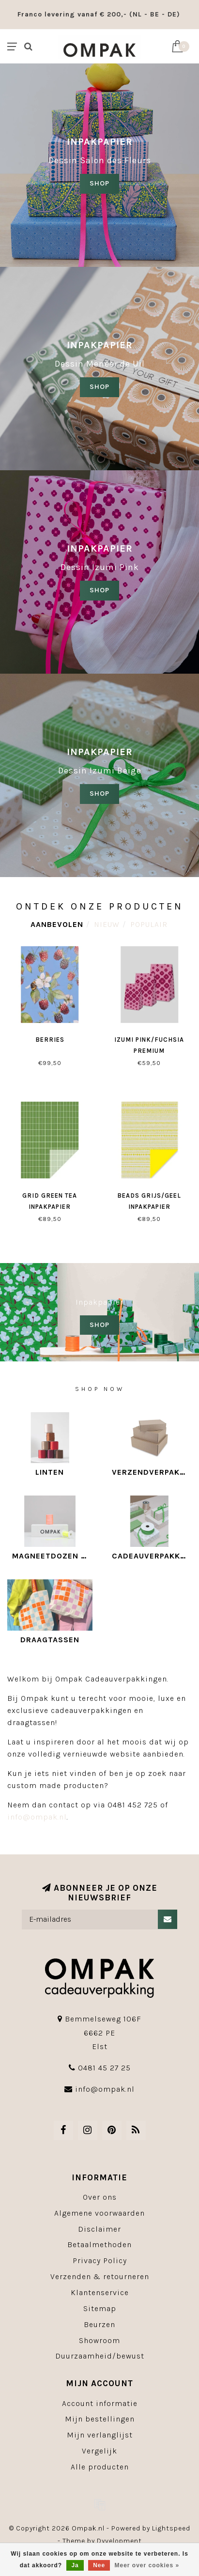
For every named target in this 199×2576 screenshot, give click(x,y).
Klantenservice (100, 2292)
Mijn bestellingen (100, 2418)
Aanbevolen (57, 924)
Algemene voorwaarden (99, 2213)
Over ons (100, 2197)
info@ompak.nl (37, 1816)
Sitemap (99, 2308)
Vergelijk (99, 2450)
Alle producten (100, 2466)
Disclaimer (99, 2229)
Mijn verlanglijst (100, 2434)
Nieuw (107, 924)
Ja (74, 2565)
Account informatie (100, 2403)
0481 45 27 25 (104, 2067)
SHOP (99, 183)
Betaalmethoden (99, 2244)
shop (99, 387)
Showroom (99, 2340)
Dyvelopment (119, 2541)
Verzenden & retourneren (99, 2276)
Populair (149, 924)
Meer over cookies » (147, 2565)
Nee (99, 2565)
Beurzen (99, 2324)
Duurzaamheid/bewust (99, 2355)
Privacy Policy (100, 2260)
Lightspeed (171, 2528)
